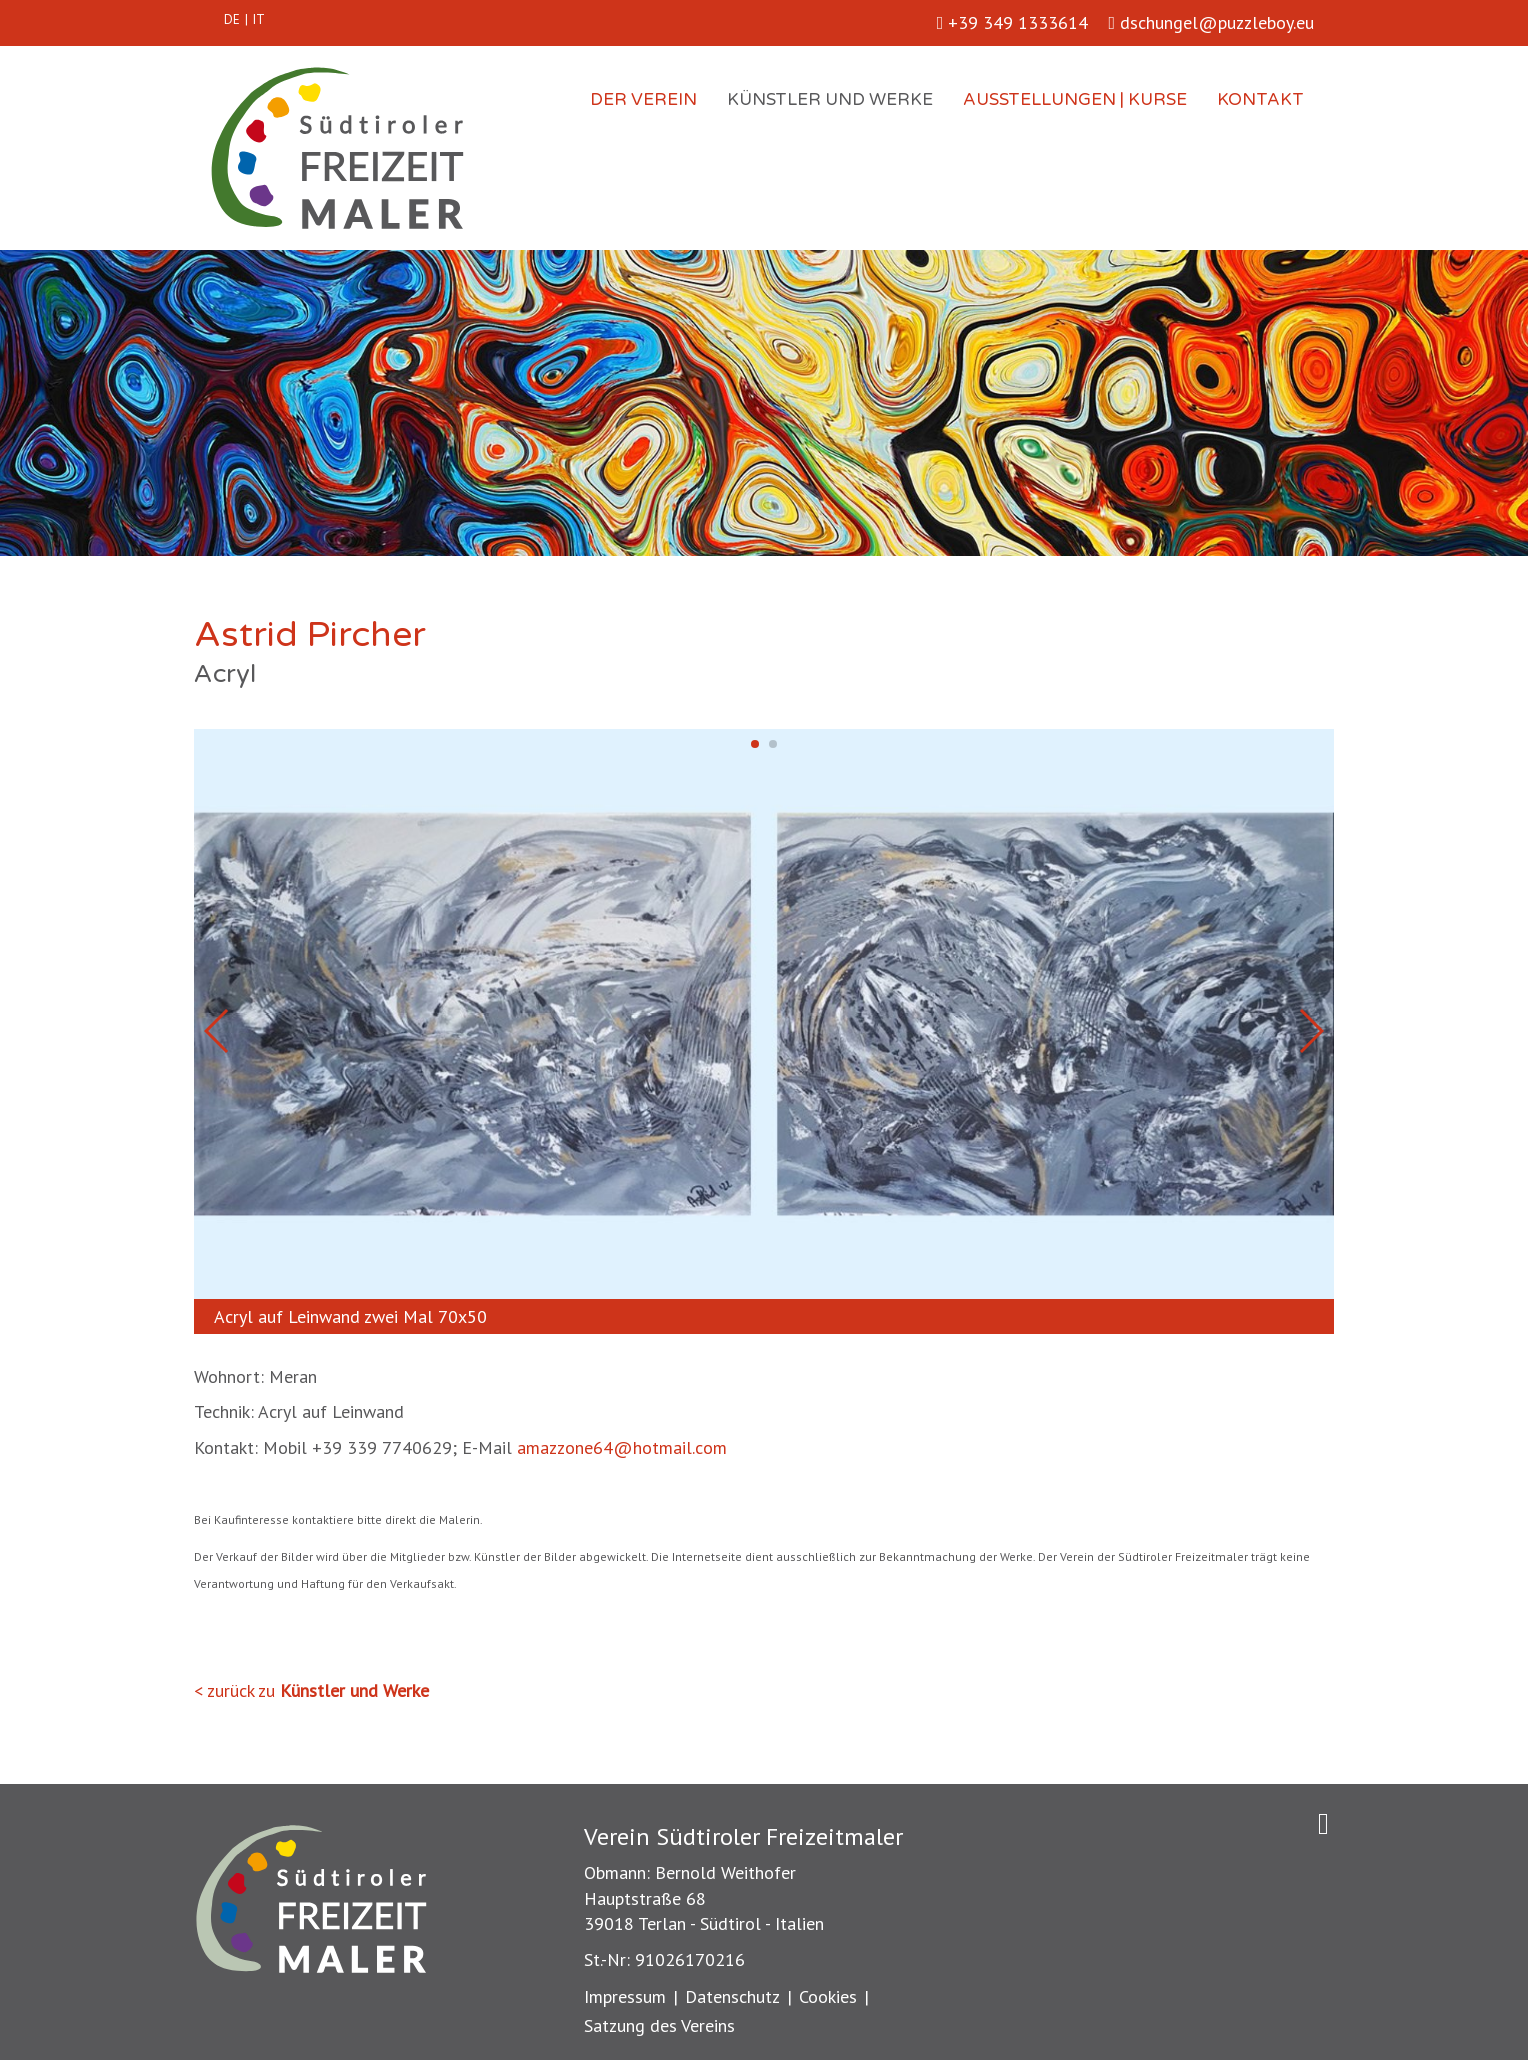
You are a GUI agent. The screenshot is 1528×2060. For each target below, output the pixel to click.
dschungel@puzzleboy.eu (1211, 22)
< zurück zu (311, 1690)
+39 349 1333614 (1013, 22)
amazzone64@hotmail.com (622, 1447)
